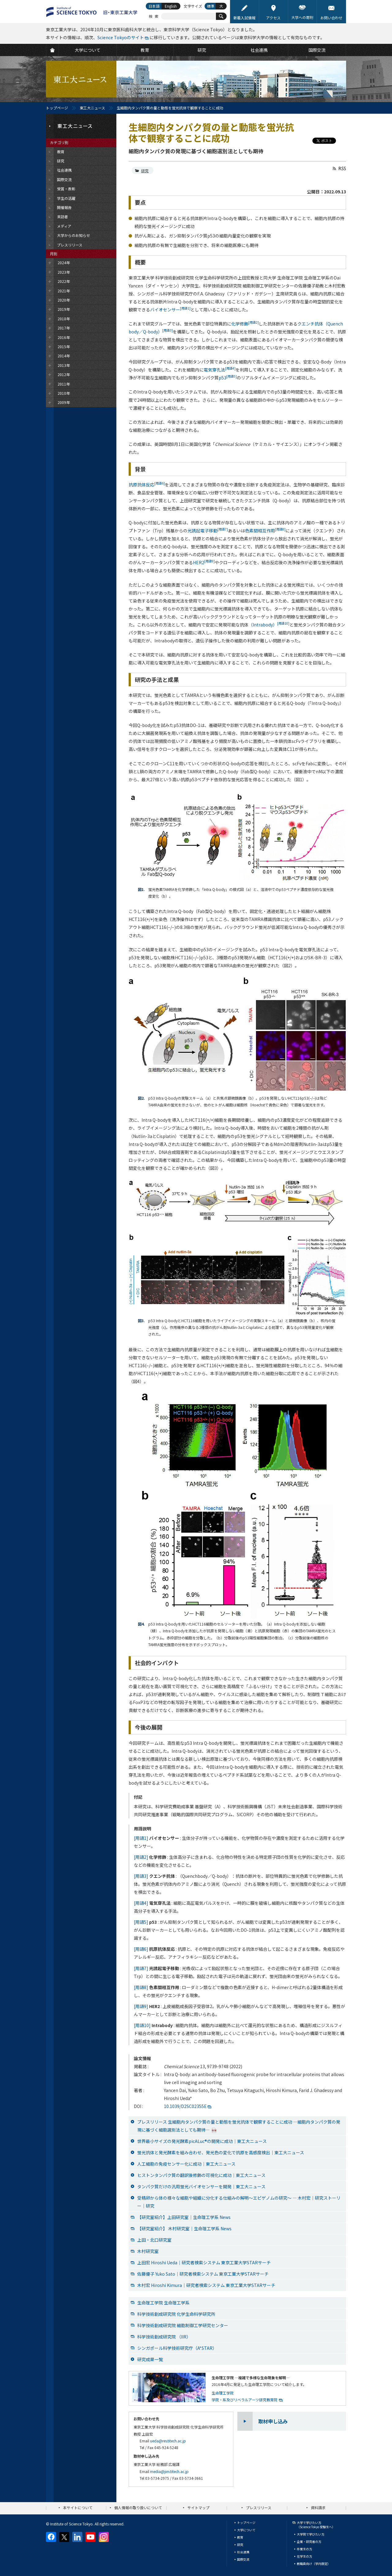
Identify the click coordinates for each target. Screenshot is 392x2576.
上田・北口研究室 (154, 2240)
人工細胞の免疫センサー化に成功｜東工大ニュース (186, 2164)
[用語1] (141, 1838)
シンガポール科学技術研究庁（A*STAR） (177, 2348)
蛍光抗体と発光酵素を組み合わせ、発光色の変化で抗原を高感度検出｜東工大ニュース (220, 2152)
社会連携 (243, 2552)
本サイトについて (77, 2507)
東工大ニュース (92, 107)
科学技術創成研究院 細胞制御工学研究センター (182, 2325)
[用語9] (141, 2006)
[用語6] (141, 1949)
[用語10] (142, 2025)
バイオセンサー (170, 309)
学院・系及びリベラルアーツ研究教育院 (244, 2399)
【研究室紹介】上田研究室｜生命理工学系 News (184, 2217)
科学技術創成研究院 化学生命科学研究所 (176, 2314)
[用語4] (141, 1903)
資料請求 (318, 2507)
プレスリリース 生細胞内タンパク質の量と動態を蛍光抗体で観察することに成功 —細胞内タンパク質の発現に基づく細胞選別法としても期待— (238, 2126)
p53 (228, 378)
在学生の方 (304, 2556)
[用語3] (141, 1876)
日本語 (154, 6)
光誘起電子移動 (207, 530)
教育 (240, 2537)
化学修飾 (245, 324)
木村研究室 (148, 2251)
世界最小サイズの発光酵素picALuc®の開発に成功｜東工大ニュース (202, 2141)
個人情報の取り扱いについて (138, 2507)
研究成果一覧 (150, 2359)
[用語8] (141, 1987)
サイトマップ (198, 2507)
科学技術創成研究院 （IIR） (164, 2337)
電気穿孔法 (220, 370)
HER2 (204, 562)
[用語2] (141, 1857)
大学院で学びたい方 (310, 2534)
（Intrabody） (268, 625)
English (171, 6)
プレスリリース (258, 2507)
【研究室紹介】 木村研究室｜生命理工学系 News (184, 2228)
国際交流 (243, 2559)
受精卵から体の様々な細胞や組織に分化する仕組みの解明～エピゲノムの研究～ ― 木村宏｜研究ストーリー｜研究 (239, 2202)
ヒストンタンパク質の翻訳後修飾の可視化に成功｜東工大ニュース (201, 2175)
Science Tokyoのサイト (120, 37)
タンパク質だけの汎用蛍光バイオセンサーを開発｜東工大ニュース (201, 2186)
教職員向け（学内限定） (313, 2563)
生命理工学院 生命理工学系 (163, 2303)
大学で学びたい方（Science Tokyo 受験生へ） (316, 2524)
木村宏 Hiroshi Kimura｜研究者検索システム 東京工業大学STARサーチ (206, 2285)
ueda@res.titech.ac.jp (168, 2440)
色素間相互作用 (265, 530)
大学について (246, 2530)
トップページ (57, 107)
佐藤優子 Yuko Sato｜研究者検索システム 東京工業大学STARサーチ (203, 2274)
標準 (210, 6)
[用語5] (141, 1922)
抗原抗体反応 (147, 484)
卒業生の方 (304, 2549)
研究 (145, 170)
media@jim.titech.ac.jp (169, 2471)
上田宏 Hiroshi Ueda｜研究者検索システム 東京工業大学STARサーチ (204, 2262)
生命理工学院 (223, 2392)
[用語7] (141, 1968)
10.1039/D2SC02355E (185, 2106)
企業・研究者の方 (309, 2541)
